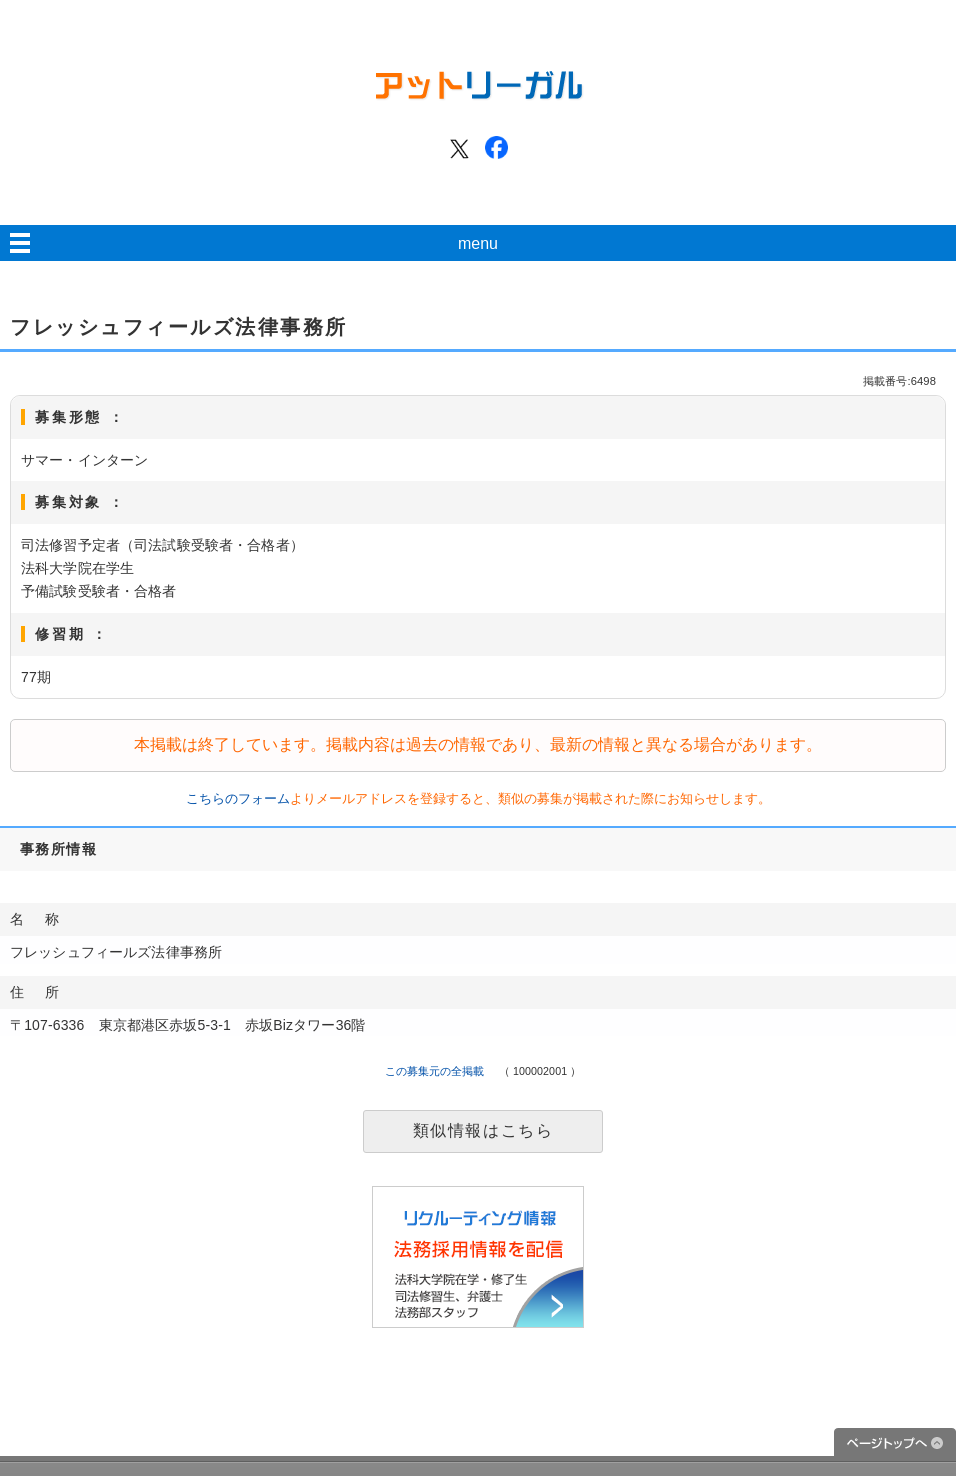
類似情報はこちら (483, 1130)
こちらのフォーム (238, 798)
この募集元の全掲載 (435, 1071)
